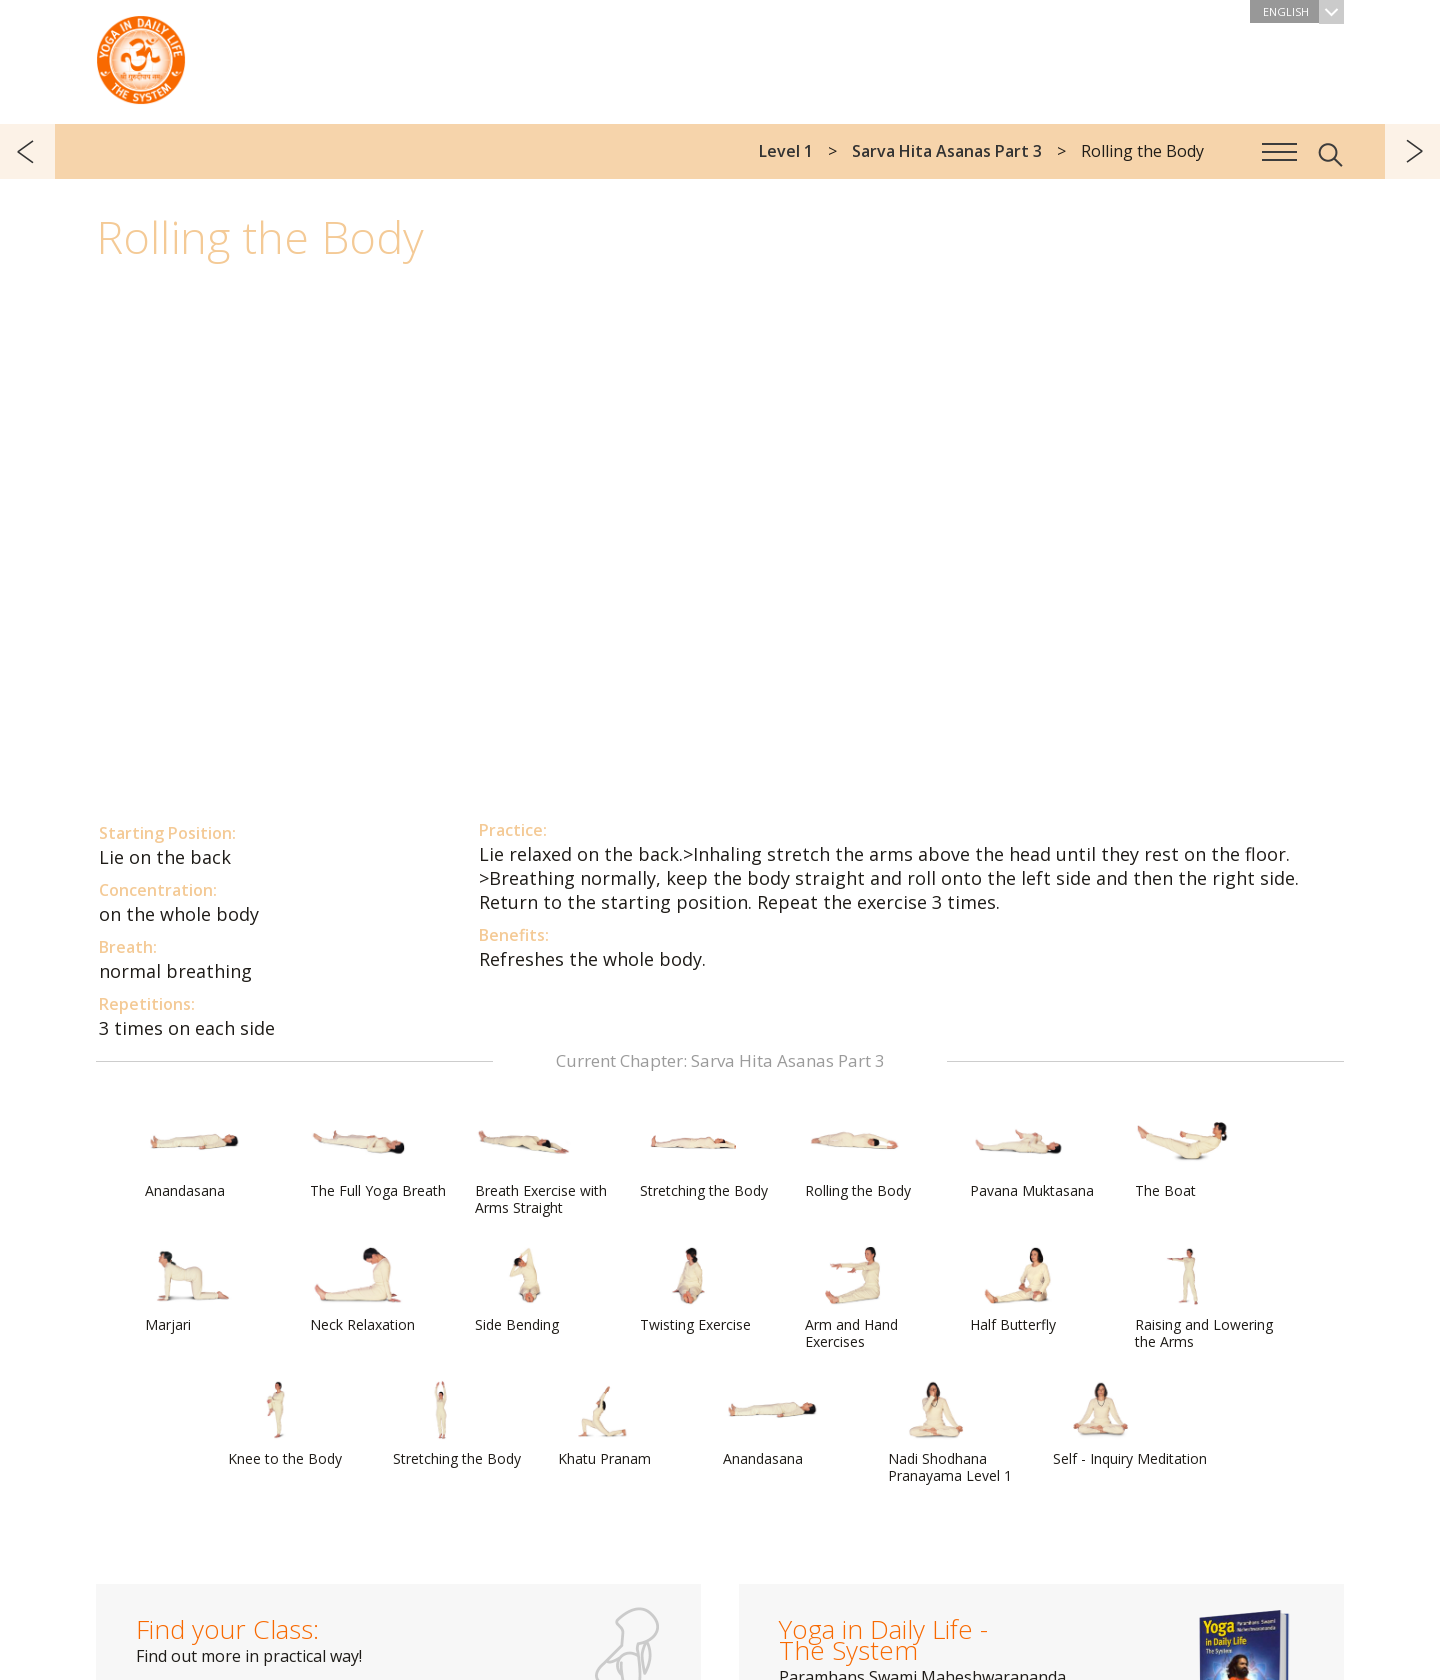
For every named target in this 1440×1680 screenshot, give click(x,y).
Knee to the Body (285, 1424)
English (1303, 11)
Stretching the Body (704, 1156)
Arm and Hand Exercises (853, 1298)
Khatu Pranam (606, 1424)
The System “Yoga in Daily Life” (141, 55)
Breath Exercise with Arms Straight (541, 1164)
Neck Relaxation (362, 1290)
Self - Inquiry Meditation (1130, 1424)
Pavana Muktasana (1032, 1156)
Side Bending (523, 1290)
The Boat (1183, 1156)
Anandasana (193, 1156)
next (1412, 151)
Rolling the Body (858, 1156)
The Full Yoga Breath (378, 1156)
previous (27, 151)
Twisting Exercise (695, 1290)
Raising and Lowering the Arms (1204, 1298)
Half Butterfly (1018, 1290)
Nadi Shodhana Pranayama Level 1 (950, 1432)
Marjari (193, 1290)
